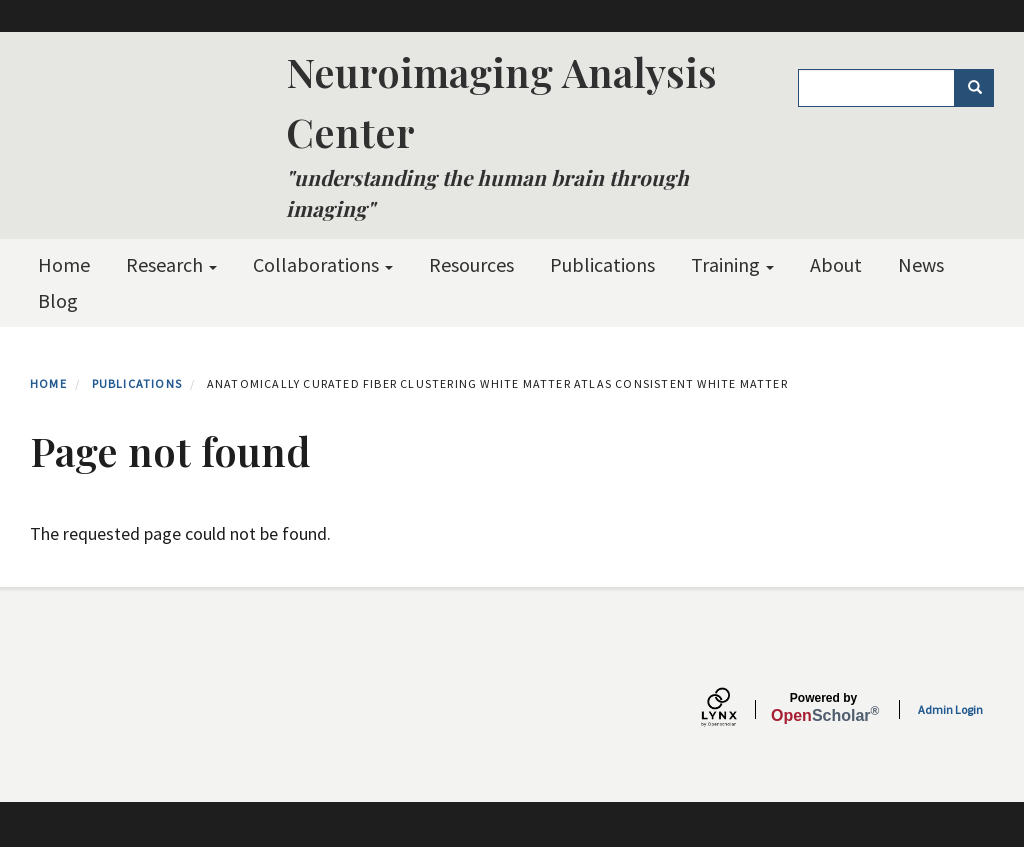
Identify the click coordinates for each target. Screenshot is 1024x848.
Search (981, 88)
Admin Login (950, 709)
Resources (471, 264)
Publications (602, 264)
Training (732, 264)
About (836, 264)
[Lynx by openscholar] (736, 709)
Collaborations (323, 264)
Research (171, 264)
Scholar (823, 708)
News (921, 264)
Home (64, 264)
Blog (58, 300)
